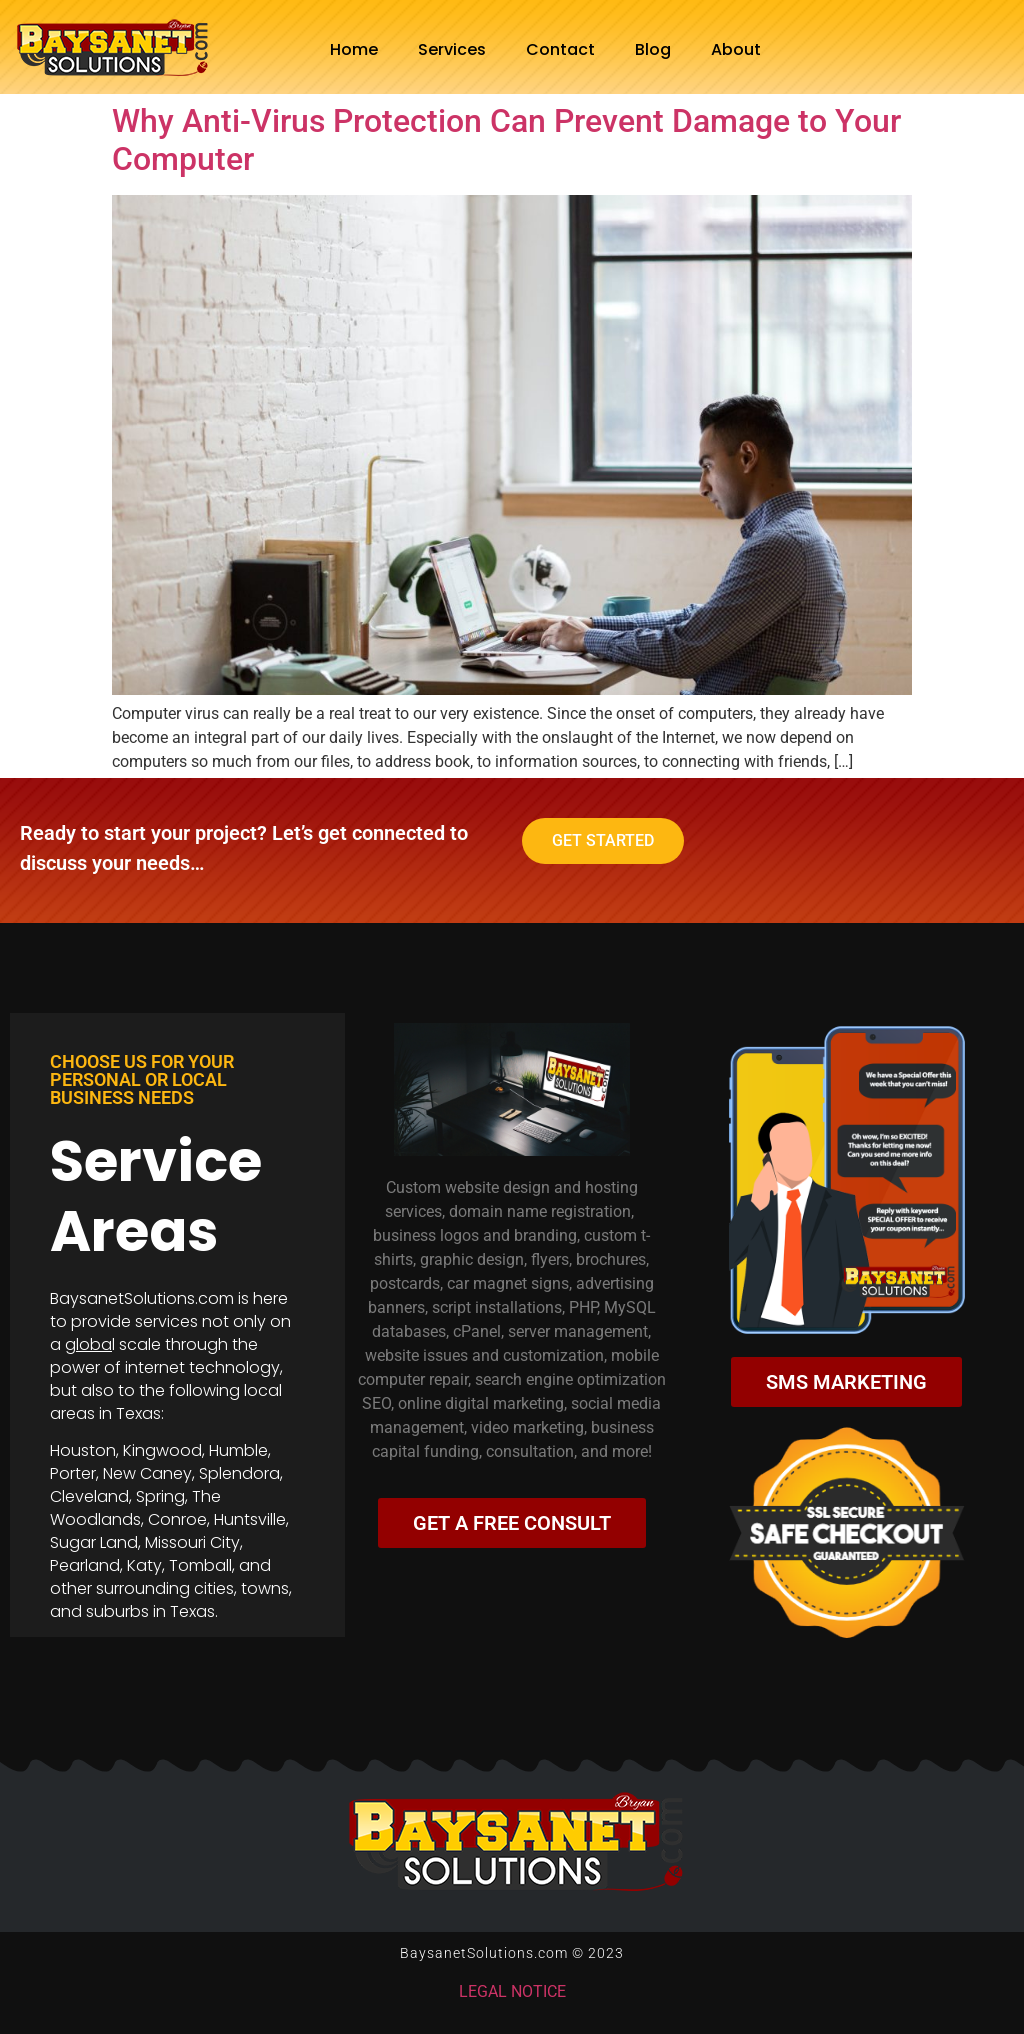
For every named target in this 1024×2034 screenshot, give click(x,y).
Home (354, 49)
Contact (560, 49)
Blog (653, 49)
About (736, 49)
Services (452, 49)
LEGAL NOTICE (512, 1991)
